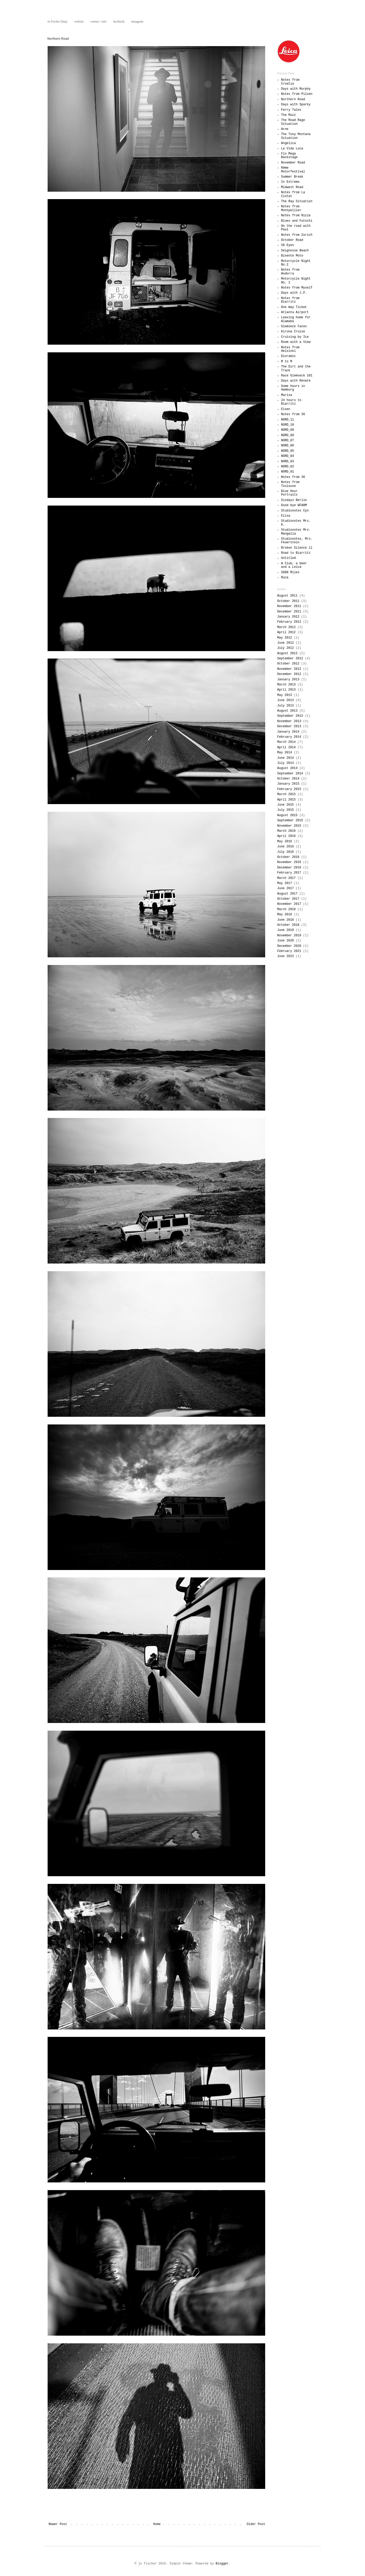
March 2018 (286, 909)
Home (157, 2524)
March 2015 (286, 794)
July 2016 (285, 852)
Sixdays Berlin (294, 500)
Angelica (288, 143)
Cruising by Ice (295, 337)
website (79, 21)
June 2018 (285, 920)
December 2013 (289, 726)
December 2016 (289, 867)
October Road (292, 240)
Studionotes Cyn (295, 510)
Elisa (285, 516)
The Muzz (288, 115)
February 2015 (289, 789)
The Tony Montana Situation (295, 136)
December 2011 (289, 611)
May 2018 (284, 914)
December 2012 (289, 674)
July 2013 (285, 705)
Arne (284, 129)
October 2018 (288, 925)
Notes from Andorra (290, 271)
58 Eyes (287, 245)
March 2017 (286, 878)
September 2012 (290, 658)
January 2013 (288, 679)
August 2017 (287, 894)
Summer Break (292, 177)
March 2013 (286, 684)
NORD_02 (287, 466)
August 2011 (287, 596)
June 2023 (285, 956)
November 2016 (289, 862)
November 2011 (289, 606)
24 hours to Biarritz (291, 402)
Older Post (256, 2524)
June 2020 (285, 940)
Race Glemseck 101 (296, 375)
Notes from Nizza (295, 215)
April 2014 (286, 747)
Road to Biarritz (295, 553)
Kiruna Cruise (293, 331)
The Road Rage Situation (293, 122)
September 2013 (290, 716)
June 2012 (285, 643)
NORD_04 (287, 456)
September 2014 (290, 773)
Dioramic (288, 356)
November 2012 (289, 669)
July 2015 (285, 810)
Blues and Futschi (296, 221)
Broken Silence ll (296, 548)
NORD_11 (287, 420)
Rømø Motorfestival (293, 169)
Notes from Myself (296, 288)
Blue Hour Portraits (289, 493)
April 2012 (286, 632)
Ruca (284, 577)
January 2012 (288, 617)
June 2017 (285, 888)
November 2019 (289, 935)
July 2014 (285, 763)
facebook (118, 21)
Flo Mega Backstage (289, 155)
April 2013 (286, 690)
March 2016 (286, 831)
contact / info (98, 21)
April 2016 (286, 836)
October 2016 (288, 857)
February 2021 (289, 951)
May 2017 (284, 883)
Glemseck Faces (294, 326)
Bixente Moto (292, 256)
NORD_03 (287, 461)
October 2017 (288, 899)
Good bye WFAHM (294, 505)
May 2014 (284, 752)
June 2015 (285, 805)
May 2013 (284, 695)
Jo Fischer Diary (57, 21)
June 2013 (285, 700)
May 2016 (284, 841)
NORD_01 (287, 472)
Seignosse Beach (295, 250)
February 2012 (289, 622)
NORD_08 (287, 435)
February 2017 (289, 873)
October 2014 (288, 779)
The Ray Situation (296, 201)
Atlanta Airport (295, 312)
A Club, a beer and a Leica (294, 565)
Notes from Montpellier (291, 208)
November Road (293, 163)
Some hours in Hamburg (293, 388)
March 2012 (286, 627)
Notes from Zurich (296, 235)
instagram (137, 21)
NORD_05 (287, 451)
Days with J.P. (294, 293)
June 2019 (285, 930)
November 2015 (289, 826)
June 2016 (285, 846)
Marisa (286, 395)
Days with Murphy (295, 89)
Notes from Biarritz (290, 300)
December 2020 (289, 946)
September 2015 (290, 820)
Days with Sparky (295, 104)
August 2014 (287, 768)
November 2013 (289, 721)
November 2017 (289, 904)
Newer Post (58, 2524)
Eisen (285, 409)
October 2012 (288, 663)
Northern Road (293, 99)
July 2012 (285, 648)
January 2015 (288, 784)
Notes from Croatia (290, 81)
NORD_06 (287, 445)
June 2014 (285, 758)
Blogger (222, 2563)
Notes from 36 (293, 414)
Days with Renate (295, 381)
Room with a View (295, 342)
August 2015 (287, 815)
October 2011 (288, 601)
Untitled (288, 558)
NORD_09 (287, 430)
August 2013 (287, 711)
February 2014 (289, 737)
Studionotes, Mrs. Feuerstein (296, 540)
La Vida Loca (292, 148)
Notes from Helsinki (290, 349)
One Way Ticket (294, 307)
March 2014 (286, 742)
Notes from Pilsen (296, 94)
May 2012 (284, 638)
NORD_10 (287, 425)
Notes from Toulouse (290, 484)
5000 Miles (290, 572)
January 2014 (288, 732)
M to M (286, 361)
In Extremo (290, 182)
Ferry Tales (291, 110)
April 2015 (286, 800)
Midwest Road (292, 187)
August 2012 (287, 653)
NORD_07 (287, 440)
